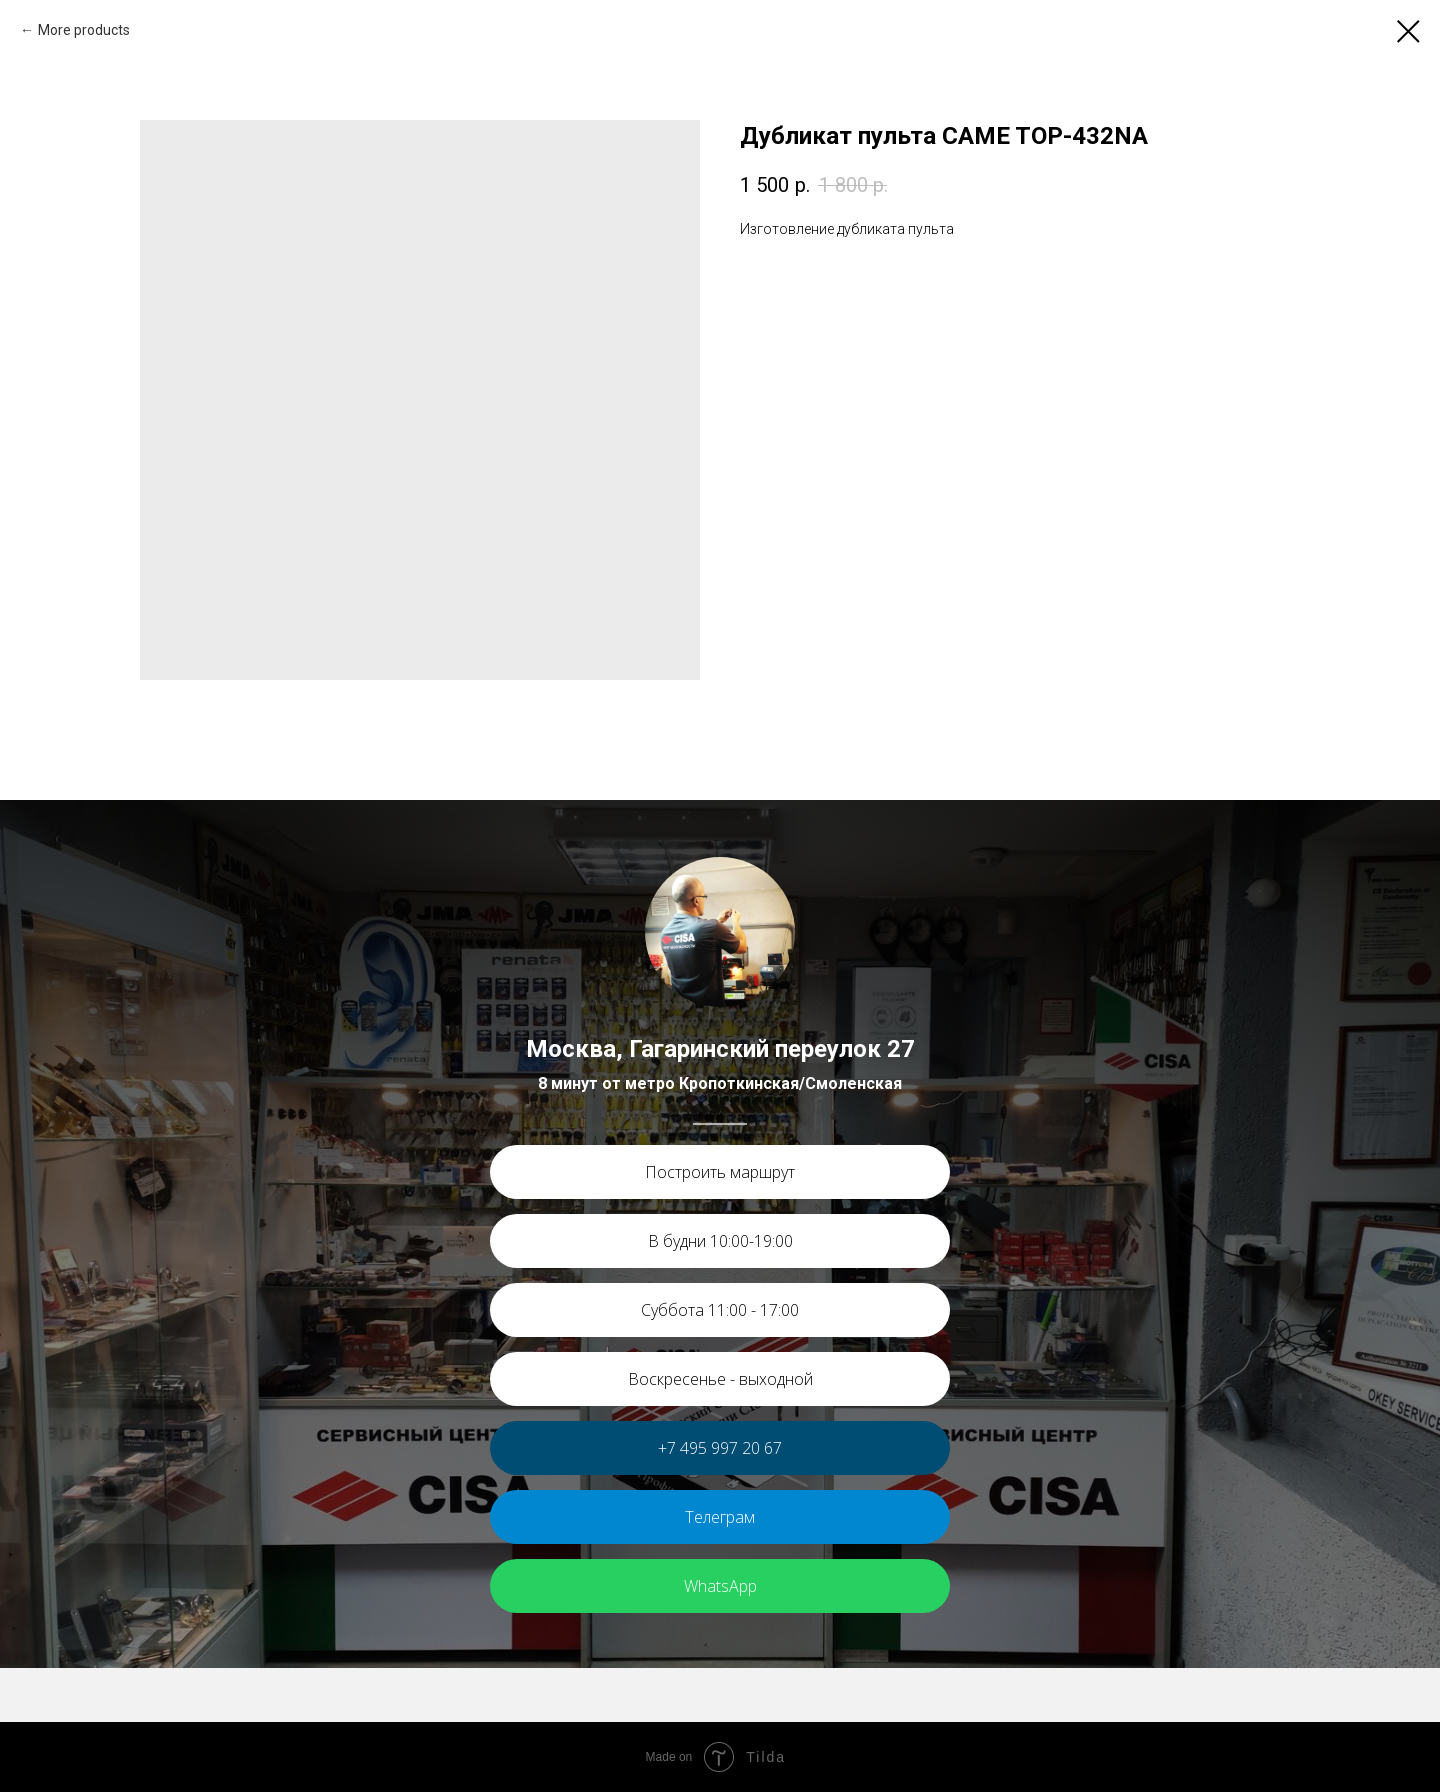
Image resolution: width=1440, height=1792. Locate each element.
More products (84, 30)
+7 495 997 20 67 (720, 1448)
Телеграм (720, 1517)
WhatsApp (720, 1586)
